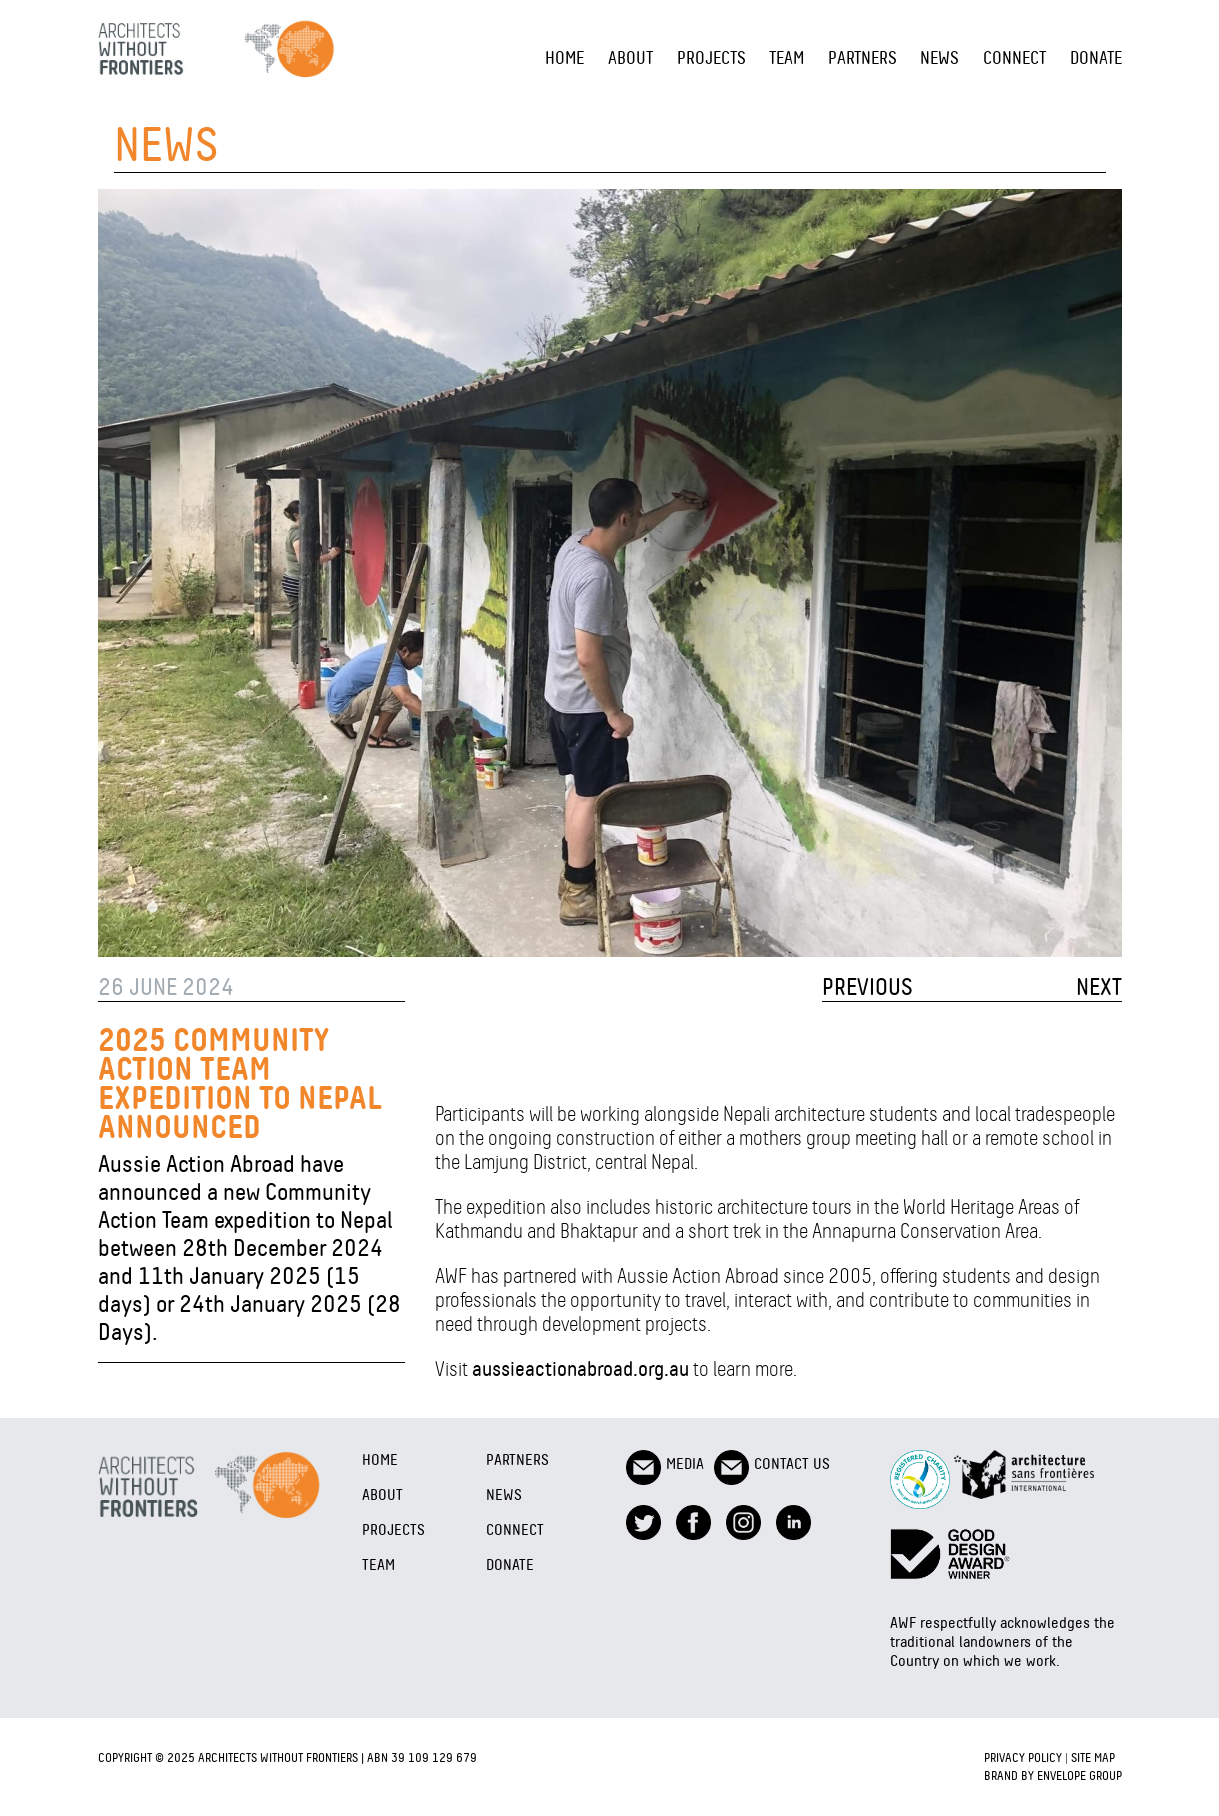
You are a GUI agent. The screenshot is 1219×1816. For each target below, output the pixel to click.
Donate (1096, 58)
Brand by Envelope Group (1053, 1775)
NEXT (1099, 987)
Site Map (1093, 1757)
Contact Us (772, 1463)
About (630, 58)
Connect (1014, 58)
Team (786, 58)
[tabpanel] (610, 573)
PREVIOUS (867, 987)
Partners (862, 58)
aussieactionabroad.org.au (580, 1369)
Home (564, 58)
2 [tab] (183, 907)
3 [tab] (213, 907)
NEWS (939, 58)
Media (665, 1463)
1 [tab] (153, 907)
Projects (711, 58)
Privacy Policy (1023, 1757)
